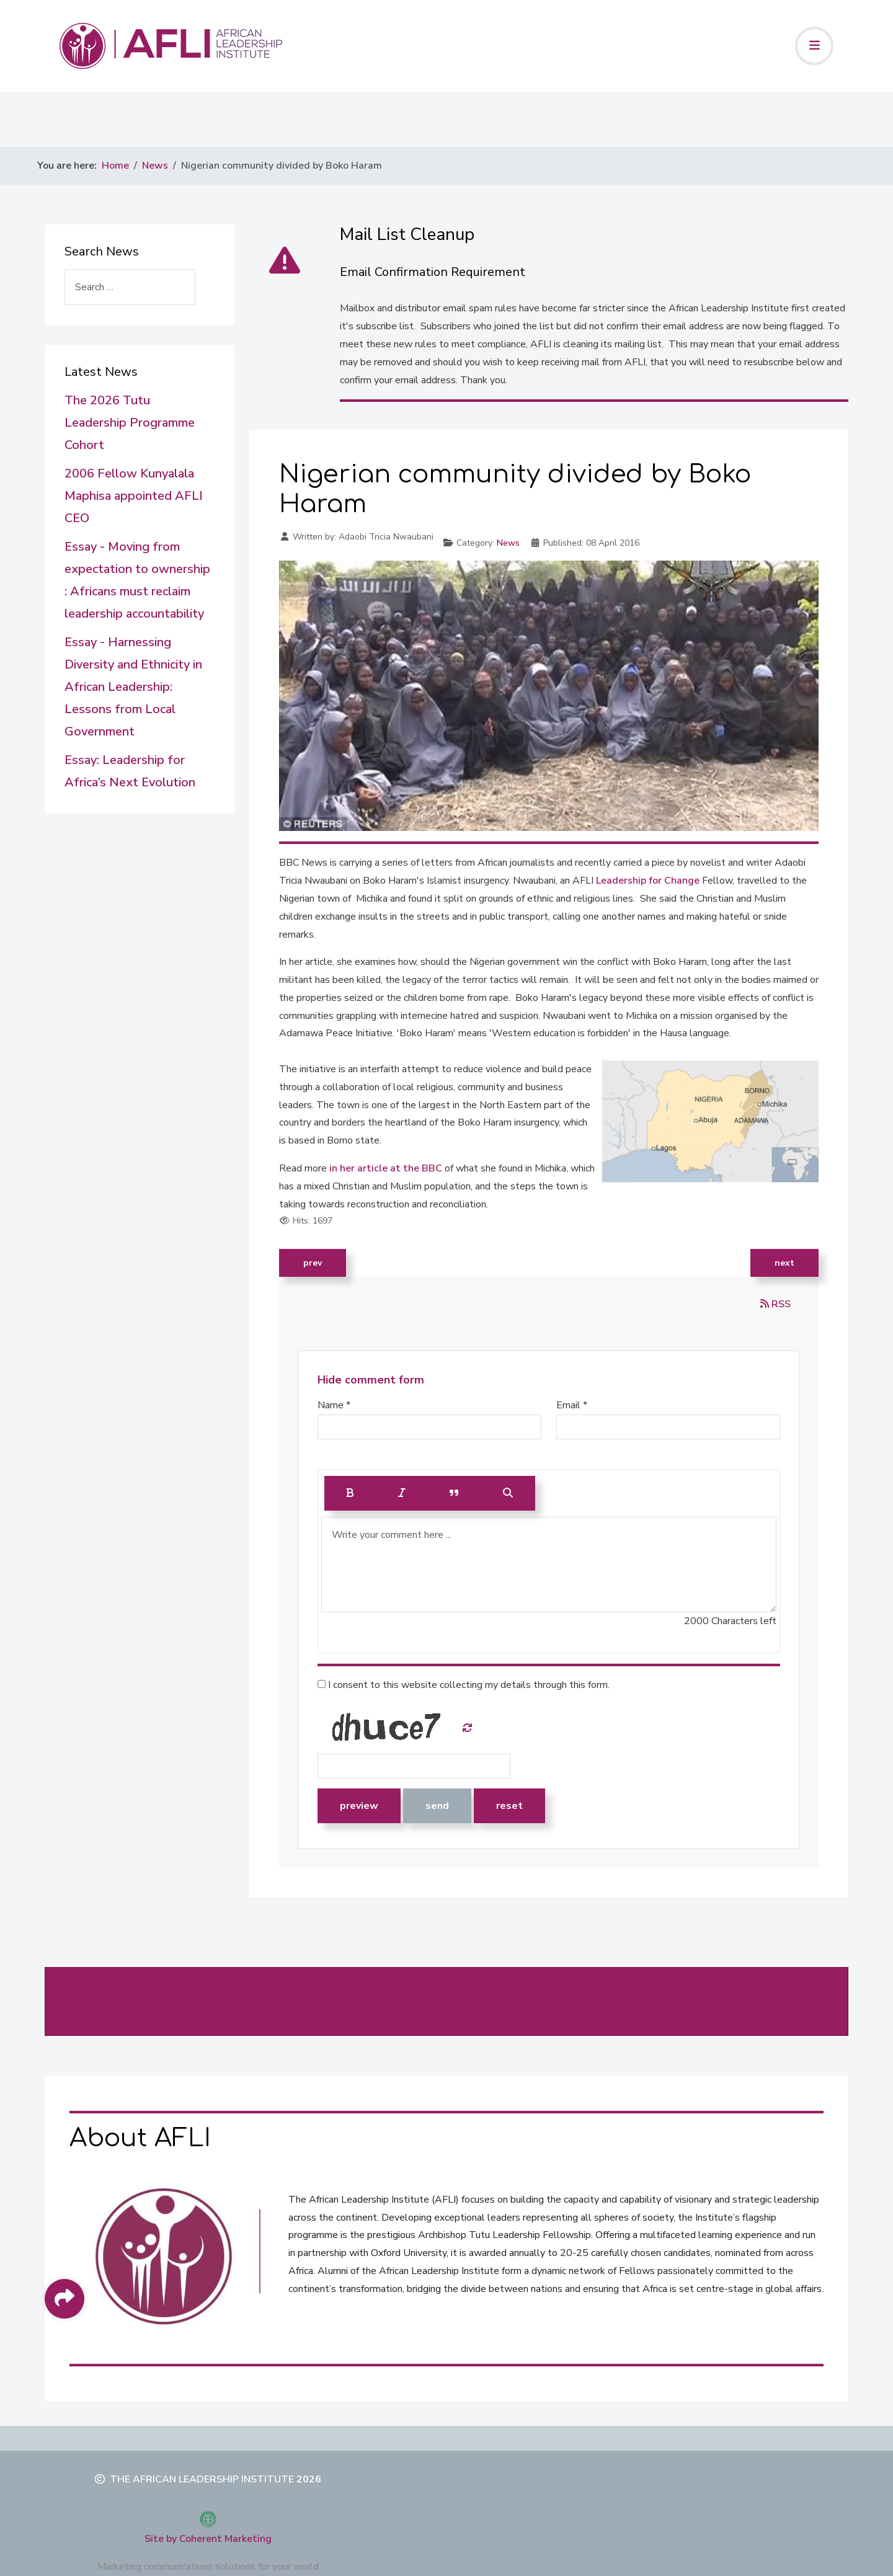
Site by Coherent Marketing (208, 2539)
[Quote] (454, 1493)
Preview (359, 1806)
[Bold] (350, 1493)
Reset (509, 1806)
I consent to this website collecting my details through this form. (464, 1685)
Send (437, 1806)
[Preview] (508, 1493)
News (508, 543)
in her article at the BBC (385, 1168)
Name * (334, 1405)
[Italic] (402, 1493)
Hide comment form (371, 1379)
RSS (775, 1304)
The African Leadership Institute (202, 2479)
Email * (571, 1405)
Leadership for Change (648, 880)
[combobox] (129, 287)
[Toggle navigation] (814, 46)
